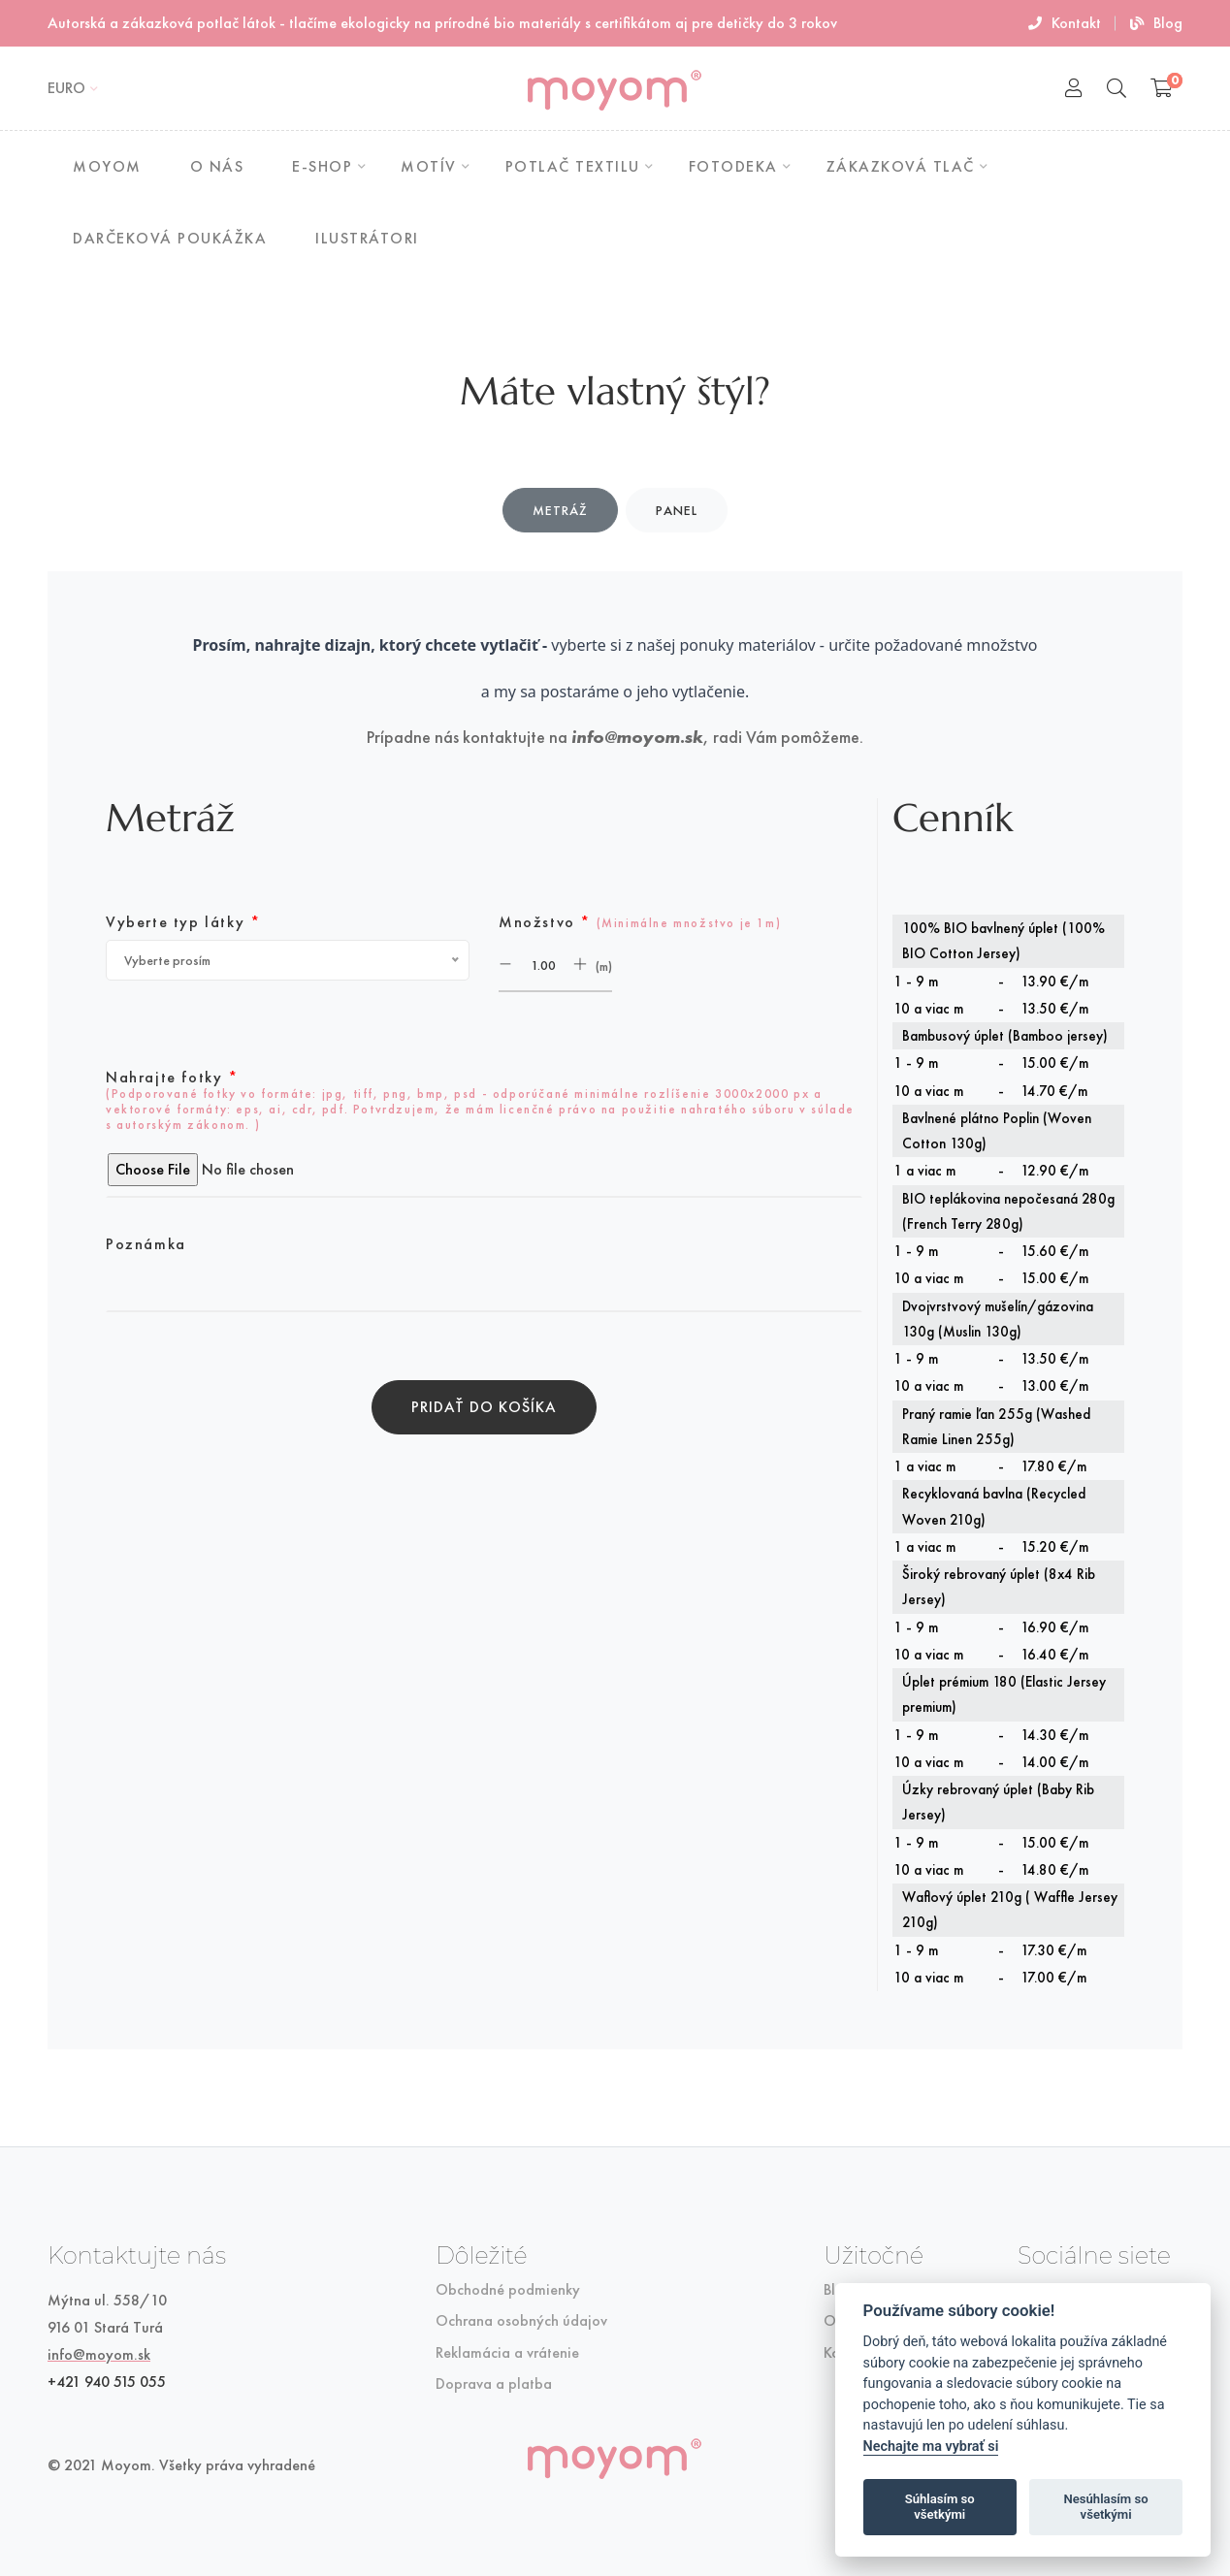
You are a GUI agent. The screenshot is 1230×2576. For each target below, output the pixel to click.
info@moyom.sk (637, 736)
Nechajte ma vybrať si (931, 2446)
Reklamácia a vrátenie (507, 2353)
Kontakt (1064, 23)
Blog (1156, 23)
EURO (66, 88)
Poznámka (146, 1244)
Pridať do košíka (484, 1407)
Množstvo (640, 922)
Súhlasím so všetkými (940, 2507)
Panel (676, 510)
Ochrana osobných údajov (521, 2321)
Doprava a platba (494, 2384)
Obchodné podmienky (508, 2290)
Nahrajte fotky (480, 1101)
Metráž (560, 510)
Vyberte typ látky (183, 922)
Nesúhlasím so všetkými (1105, 2507)
